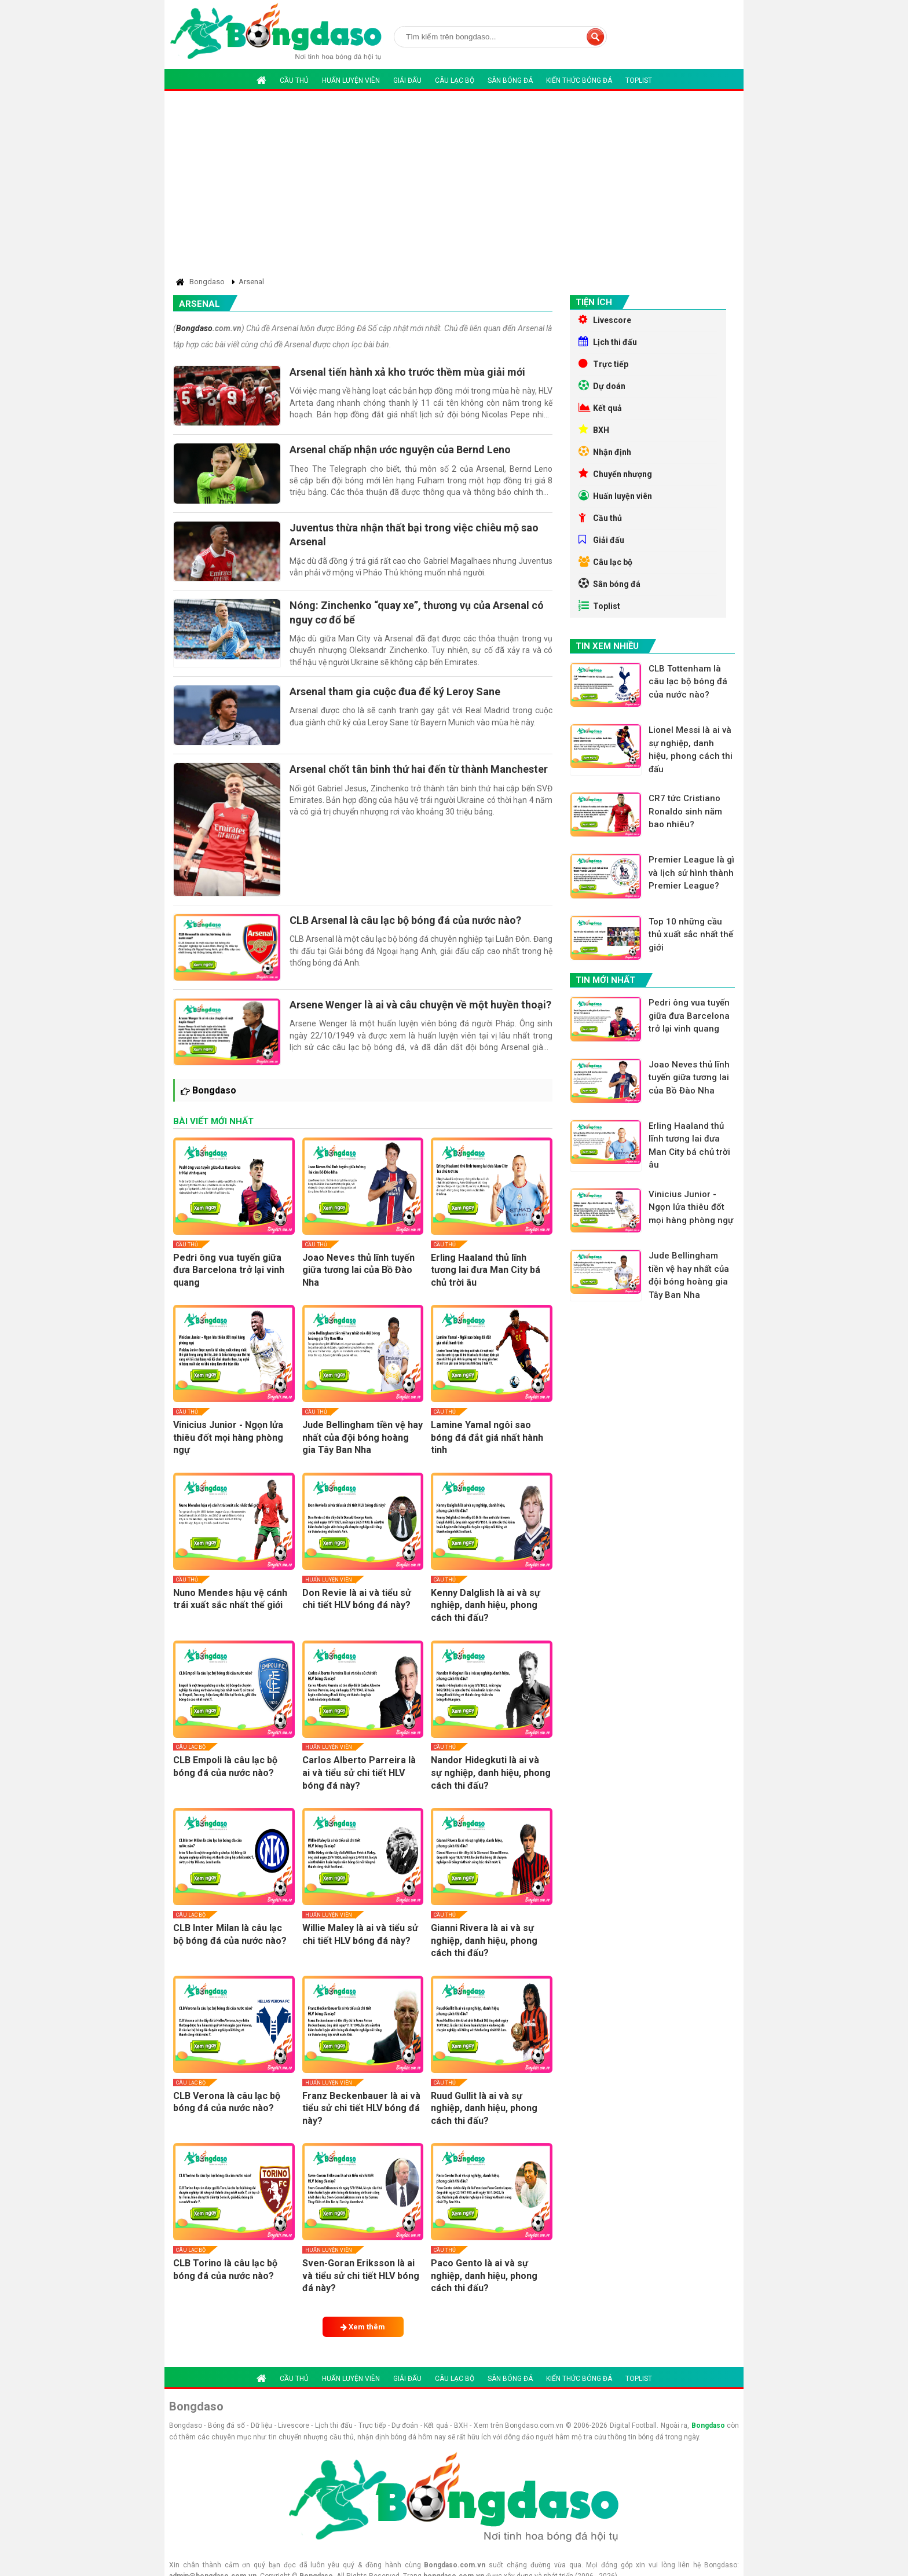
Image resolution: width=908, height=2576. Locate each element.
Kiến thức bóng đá (579, 80)
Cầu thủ (294, 80)
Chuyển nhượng (615, 473)
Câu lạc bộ (454, 80)
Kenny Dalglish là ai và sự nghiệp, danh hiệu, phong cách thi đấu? (485, 1605)
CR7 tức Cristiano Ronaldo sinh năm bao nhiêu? (685, 811)
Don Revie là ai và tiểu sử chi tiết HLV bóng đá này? (356, 1599)
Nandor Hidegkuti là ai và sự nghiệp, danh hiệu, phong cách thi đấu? (491, 1772)
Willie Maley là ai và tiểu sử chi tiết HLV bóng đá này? (360, 1934)
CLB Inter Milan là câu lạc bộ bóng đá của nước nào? (230, 1934)
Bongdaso (194, 328)
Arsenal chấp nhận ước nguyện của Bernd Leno (400, 449)
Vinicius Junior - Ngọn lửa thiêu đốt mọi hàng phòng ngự (228, 1437)
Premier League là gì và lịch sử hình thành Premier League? (691, 872)
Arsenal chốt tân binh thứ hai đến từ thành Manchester (419, 769)
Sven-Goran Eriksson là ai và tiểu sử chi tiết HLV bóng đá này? (360, 2276)
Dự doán (602, 385)
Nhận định (605, 451)
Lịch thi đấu (608, 341)
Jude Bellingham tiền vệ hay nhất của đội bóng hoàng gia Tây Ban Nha (362, 1437)
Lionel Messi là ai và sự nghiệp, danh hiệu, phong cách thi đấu (691, 750)
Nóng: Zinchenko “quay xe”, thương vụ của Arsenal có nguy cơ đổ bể (417, 612)
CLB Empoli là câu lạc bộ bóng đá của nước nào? (225, 1766)
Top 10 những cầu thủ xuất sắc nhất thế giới (691, 934)
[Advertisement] (454, 186)
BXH (594, 429)
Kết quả (600, 407)
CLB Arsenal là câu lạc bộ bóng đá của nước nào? (405, 920)
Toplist (638, 80)
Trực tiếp (603, 363)
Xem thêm (362, 2326)
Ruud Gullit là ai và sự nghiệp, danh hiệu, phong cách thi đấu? (484, 2108)
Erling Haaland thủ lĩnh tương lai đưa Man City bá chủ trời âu (485, 1270)
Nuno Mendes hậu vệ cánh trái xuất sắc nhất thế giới (230, 1599)
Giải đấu (407, 80)
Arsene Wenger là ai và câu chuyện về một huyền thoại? (420, 1005)
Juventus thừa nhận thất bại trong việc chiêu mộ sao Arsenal (414, 535)
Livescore (605, 319)
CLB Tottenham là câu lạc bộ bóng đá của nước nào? (688, 681)
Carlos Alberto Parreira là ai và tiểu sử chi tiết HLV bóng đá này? (359, 1772)
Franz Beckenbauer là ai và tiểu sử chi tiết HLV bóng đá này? (361, 2108)
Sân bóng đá (510, 80)
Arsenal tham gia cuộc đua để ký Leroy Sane (395, 691)
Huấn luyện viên (351, 80)
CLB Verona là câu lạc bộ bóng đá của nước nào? (226, 2102)
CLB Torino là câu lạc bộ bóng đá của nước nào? (225, 2269)
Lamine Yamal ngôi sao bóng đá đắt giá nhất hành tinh (487, 1437)
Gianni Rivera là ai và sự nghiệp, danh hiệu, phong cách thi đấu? (484, 1940)
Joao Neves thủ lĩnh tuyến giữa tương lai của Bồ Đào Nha (358, 1270)
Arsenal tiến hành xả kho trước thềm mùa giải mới (407, 372)
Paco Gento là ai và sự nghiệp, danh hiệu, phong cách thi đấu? (484, 2276)
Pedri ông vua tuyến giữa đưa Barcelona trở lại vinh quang (228, 1270)
